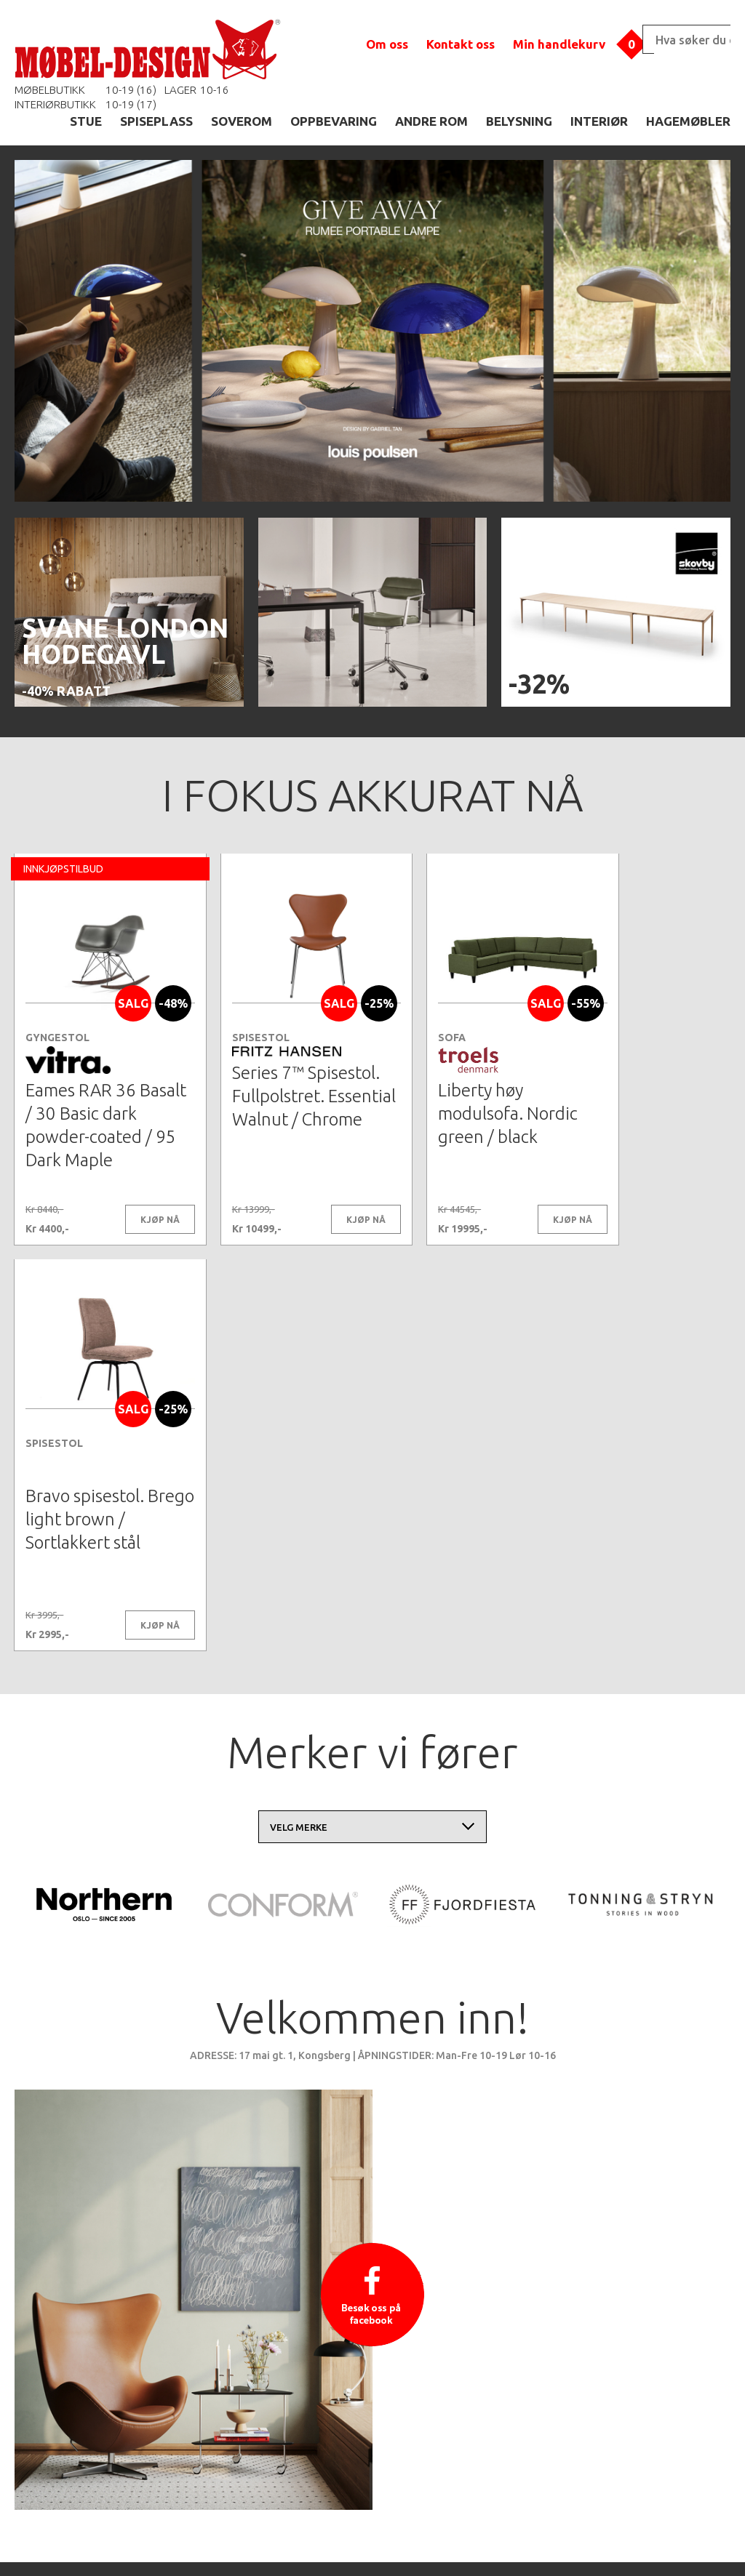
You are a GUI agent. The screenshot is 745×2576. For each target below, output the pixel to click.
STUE (86, 121)
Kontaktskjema (570, 2542)
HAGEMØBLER (688, 121)
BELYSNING (519, 121)
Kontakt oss (460, 44)
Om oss (387, 44)
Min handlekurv (559, 44)
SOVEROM (241, 121)
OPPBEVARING (333, 121)
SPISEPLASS (156, 121)
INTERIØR (599, 121)
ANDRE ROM (431, 121)
